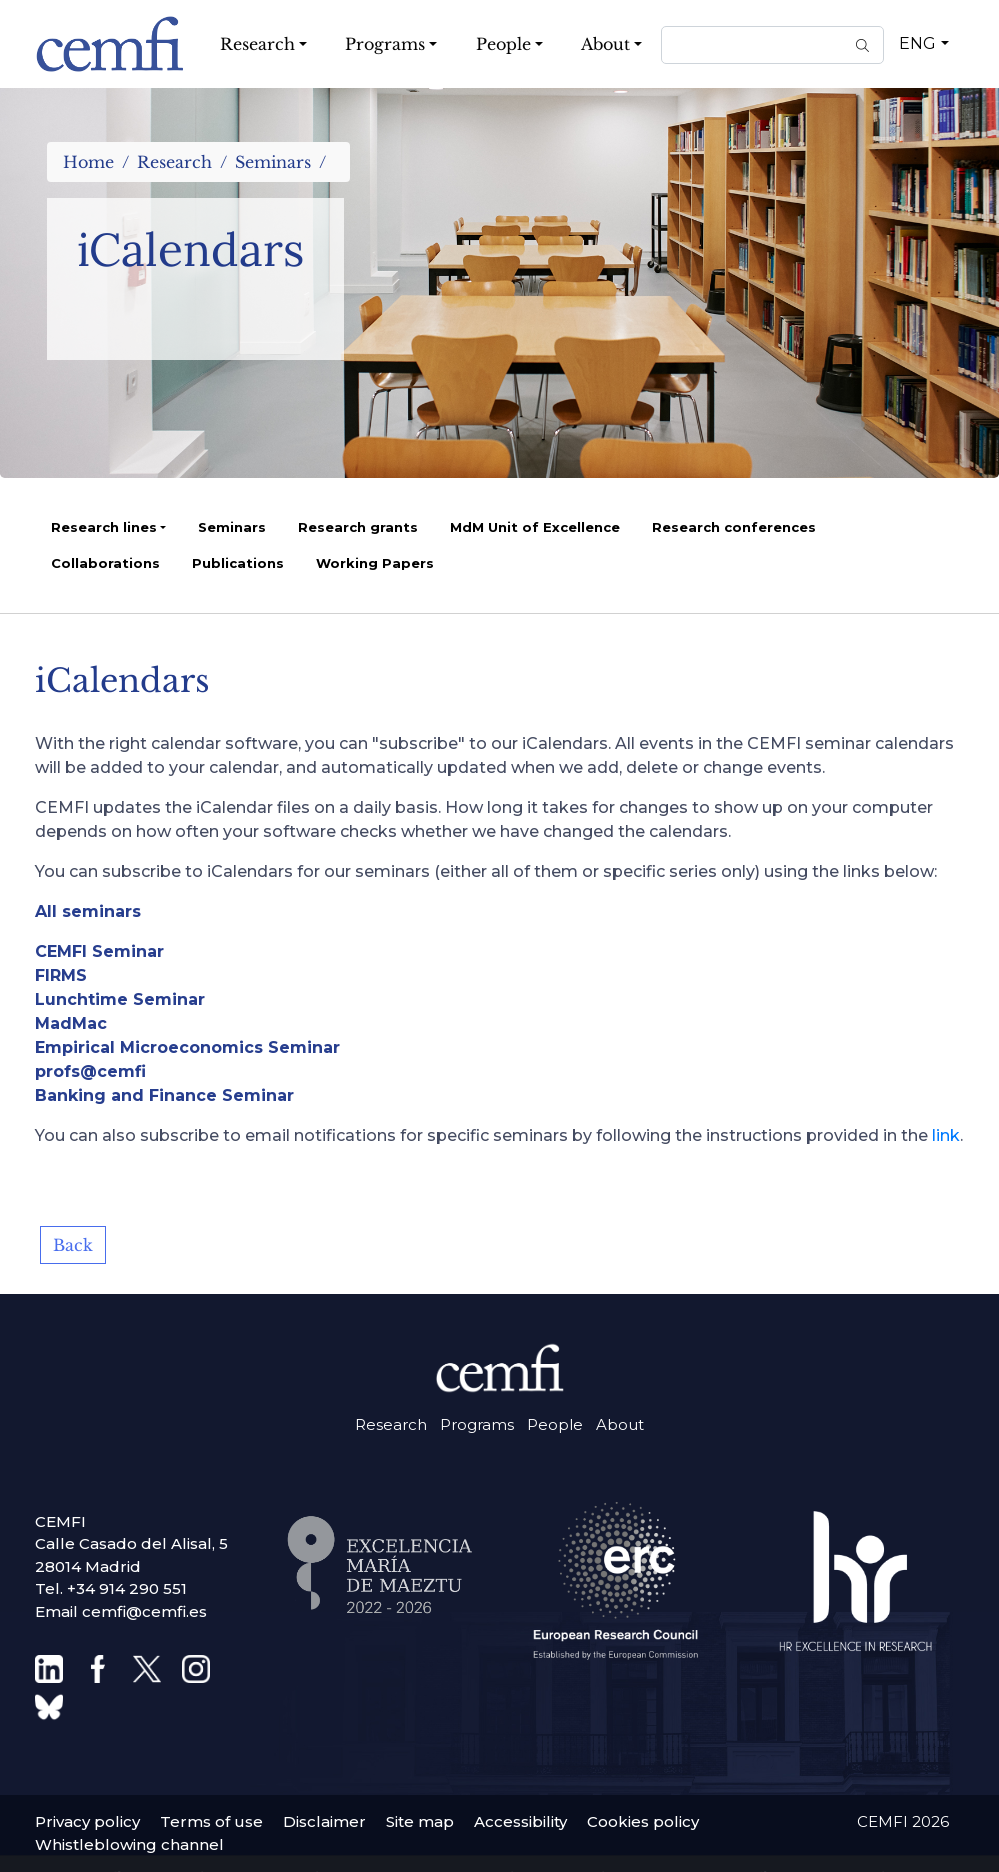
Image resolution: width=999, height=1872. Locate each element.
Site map (420, 1821)
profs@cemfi (90, 1071)
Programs (477, 1424)
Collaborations (105, 563)
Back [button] (73, 1245)
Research (174, 162)
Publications (238, 563)
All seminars (88, 911)
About (620, 1424)
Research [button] (257, 44)
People (555, 1424)
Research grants (358, 527)
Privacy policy (87, 1821)
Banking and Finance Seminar (164, 1095)
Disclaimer (324, 1821)
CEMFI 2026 (903, 1821)
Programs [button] (385, 44)
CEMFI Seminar (99, 951)
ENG (917, 43)
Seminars (273, 162)
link (946, 1135)
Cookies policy (643, 1821)
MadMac (71, 1023)
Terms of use (211, 1821)
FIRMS (61, 975)
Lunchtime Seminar (120, 999)
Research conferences (734, 527)
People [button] (503, 44)
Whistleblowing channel (129, 1844)
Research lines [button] (104, 527)
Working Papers (375, 563)
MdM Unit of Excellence (535, 527)
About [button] (605, 44)
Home (88, 162)
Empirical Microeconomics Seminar (187, 1047)
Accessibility (520, 1821)
